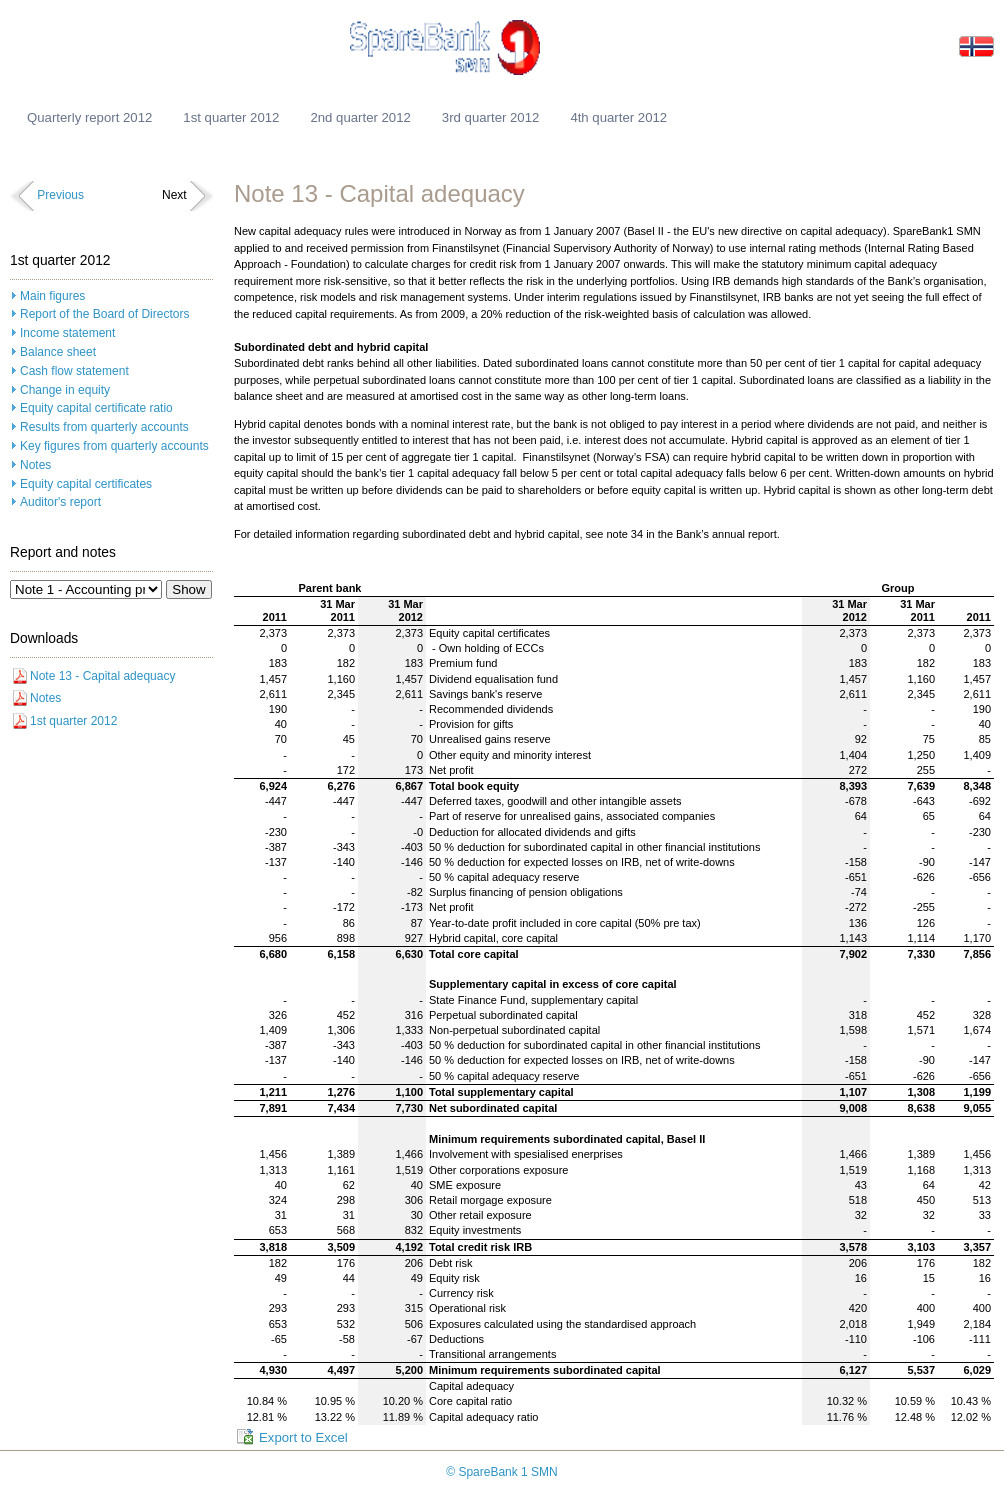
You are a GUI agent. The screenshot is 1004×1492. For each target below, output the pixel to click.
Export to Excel (303, 1437)
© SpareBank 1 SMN (502, 1472)
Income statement (67, 333)
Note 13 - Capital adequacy (102, 676)
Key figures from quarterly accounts (114, 446)
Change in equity (65, 390)
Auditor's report (60, 502)
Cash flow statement (74, 371)
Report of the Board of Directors (104, 314)
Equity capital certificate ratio (96, 408)
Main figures (52, 296)
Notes (35, 465)
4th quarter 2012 (618, 117)
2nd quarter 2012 (360, 117)
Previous (60, 195)
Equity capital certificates (86, 484)
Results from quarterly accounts (104, 427)
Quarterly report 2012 (89, 117)
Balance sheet (58, 352)
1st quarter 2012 (231, 117)
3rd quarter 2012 (491, 117)
